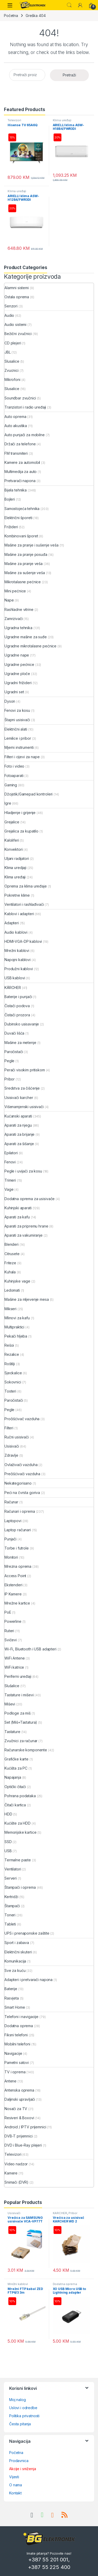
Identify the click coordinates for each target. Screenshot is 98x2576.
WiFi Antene (14, 1658)
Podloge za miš (17, 1713)
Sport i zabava (16, 1942)
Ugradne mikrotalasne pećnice (30, 646)
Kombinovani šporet (21, 536)
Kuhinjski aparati (18, 1208)
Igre (7, 803)
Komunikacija (15, 1961)
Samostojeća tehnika (21, 508)
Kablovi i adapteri (19, 914)
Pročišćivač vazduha (21, 1419)
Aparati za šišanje (19, 1143)
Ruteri (9, 1631)
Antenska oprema (19, 2090)
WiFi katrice (14, 1667)
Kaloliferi (11, 840)
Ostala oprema (16, 297)
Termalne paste (17, 1860)
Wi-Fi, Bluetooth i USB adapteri (30, 1649)
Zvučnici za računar (20, 1741)
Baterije (10, 1988)
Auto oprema (15, 416)
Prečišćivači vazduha (22, 1474)
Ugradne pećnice (19, 664)
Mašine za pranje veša (23, 563)
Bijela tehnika (15, 490)
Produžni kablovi (18, 969)
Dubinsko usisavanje (21, 1024)
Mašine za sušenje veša (24, 572)
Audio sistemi (15, 324)
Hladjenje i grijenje (20, 812)
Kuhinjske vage (17, 1281)
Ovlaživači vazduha (20, 1464)
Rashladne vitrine (18, 609)
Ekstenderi (13, 1585)
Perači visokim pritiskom (24, 1070)
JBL (7, 352)
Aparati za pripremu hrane (26, 1226)
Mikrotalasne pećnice (22, 582)
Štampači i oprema (20, 1887)
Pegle (9, 1061)
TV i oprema (14, 2072)
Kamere (11, 2173)
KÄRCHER (12, 987)
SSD (8, 1841)
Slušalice (11, 1686)
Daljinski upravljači (19, 2099)
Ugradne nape (16, 655)
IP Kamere (13, 1594)
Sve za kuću (14, 1970)
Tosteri (10, 1391)
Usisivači (11, 1446)
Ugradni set (14, 692)
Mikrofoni (12, 379)
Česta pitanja (20, 2424)
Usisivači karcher (18, 1097)
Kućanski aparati (18, 1116)
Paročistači (13, 1051)
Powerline (12, 1621)
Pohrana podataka (20, 1796)
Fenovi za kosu (17, 710)
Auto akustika (15, 425)
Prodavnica (18, 2460)
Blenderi (11, 1244)
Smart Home (14, 2007)
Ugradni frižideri (18, 683)
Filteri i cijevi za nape (22, 757)
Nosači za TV (15, 2108)
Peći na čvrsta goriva (22, 1492)
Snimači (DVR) (16, 2182)
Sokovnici (12, 1382)
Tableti (10, 1924)
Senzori (11, 306)
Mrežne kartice (17, 1603)
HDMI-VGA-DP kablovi (23, 941)
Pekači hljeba (15, 1336)
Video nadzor (16, 2164)
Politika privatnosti (24, 2416)
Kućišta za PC (15, 1768)
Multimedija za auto (20, 471)
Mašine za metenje (20, 1042)
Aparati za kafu (17, 1217)
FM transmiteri (16, 453)
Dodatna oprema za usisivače (29, 1198)
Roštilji (9, 1364)
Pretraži (69, 75)
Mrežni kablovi (16, 950)
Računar (11, 1502)
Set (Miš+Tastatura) (20, 1722)
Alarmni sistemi (16, 287)
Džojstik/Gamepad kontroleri (28, 794)
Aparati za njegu (18, 1125)
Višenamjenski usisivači (24, 1106)
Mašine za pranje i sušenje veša (31, 545)
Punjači (10, 1539)
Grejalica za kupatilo (21, 831)
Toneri (9, 1915)
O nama (15, 2485)
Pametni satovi (16, 2062)
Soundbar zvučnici (20, 398)
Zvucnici (11, 370)
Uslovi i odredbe (23, 2407)
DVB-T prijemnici (18, 2136)
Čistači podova (17, 1006)
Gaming (10, 785)
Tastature (12, 1731)
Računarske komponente (25, 1750)
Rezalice (11, 1354)
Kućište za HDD (17, 1823)
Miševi (9, 1704)
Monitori (11, 1557)
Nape (9, 600)
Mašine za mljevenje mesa (26, 1299)
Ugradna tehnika (18, 627)
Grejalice (11, 822)
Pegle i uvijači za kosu (23, 1171)
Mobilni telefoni (17, 2044)
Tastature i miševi (18, 1695)
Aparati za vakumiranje (23, 1235)
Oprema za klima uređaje (25, 886)
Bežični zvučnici (18, 333)
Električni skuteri (18, 1952)
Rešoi (9, 1345)
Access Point (15, 1575)
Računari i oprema (19, 1511)
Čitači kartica (15, 1805)
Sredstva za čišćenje (22, 1088)
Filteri (8, 1428)
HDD (8, 1814)
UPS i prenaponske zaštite (26, 1933)
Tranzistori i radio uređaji (25, 407)
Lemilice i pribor (17, 738)
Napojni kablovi (17, 959)
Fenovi (10, 1162)
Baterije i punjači (18, 996)
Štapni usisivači (17, 720)
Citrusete (12, 1253)
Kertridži (11, 1896)
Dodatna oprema (18, 2026)
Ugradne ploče (17, 673)
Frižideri (11, 527)
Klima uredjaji (15, 867)
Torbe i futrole (16, 1548)
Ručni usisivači (16, 1437)
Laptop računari (17, 1530)
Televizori (14, 120)
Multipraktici (14, 1327)
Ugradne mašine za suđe (25, 637)
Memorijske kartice (20, 1832)
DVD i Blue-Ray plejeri (23, 2145)
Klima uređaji (62, 120)
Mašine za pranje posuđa (25, 554)
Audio (9, 315)
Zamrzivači (13, 618)
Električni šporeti (18, 517)
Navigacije (13, 2053)
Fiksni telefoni (16, 2035)
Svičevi (10, 1640)
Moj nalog (17, 2399)
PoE (7, 1612)
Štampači (12, 1906)
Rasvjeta (11, 1998)
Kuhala (10, 1272)
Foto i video (14, 766)
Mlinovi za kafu (17, 1318)
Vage (8, 1189)
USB (8, 1851)
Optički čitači (15, 1786)
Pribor (9, 1079)
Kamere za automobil (22, 462)
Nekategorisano (18, 1483)
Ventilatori (12, 1869)
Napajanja (12, 1777)
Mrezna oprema (17, 1566)
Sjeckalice (13, 1373)
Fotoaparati (13, 775)
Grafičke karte (16, 1759)
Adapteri (11, 923)
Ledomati (12, 1290)
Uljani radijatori (16, 858)
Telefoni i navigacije (21, 2016)
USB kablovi (14, 978)
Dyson (9, 701)
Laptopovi (12, 1520)
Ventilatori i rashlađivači (24, 904)
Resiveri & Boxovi (19, 2118)
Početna (11, 15)
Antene (10, 2081)
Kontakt (15, 2493)
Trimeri (10, 1180)
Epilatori (11, 1153)
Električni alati (15, 729)
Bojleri (9, 499)
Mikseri (10, 1309)
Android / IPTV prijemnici (25, 2127)
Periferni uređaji (17, 1676)
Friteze (10, 1263)
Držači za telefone (20, 444)
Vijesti (14, 2477)
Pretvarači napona (20, 480)
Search (69, 5)
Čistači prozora (17, 1015)
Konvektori (13, 849)
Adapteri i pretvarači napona (28, 1979)
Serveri (10, 1878)
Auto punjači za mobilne (24, 435)
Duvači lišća (14, 1033)
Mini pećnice (15, 591)
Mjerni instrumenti (18, 747)
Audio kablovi (15, 932)
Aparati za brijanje (19, 1134)
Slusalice (11, 361)
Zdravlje (11, 1455)
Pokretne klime (17, 895)
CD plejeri (12, 343)
